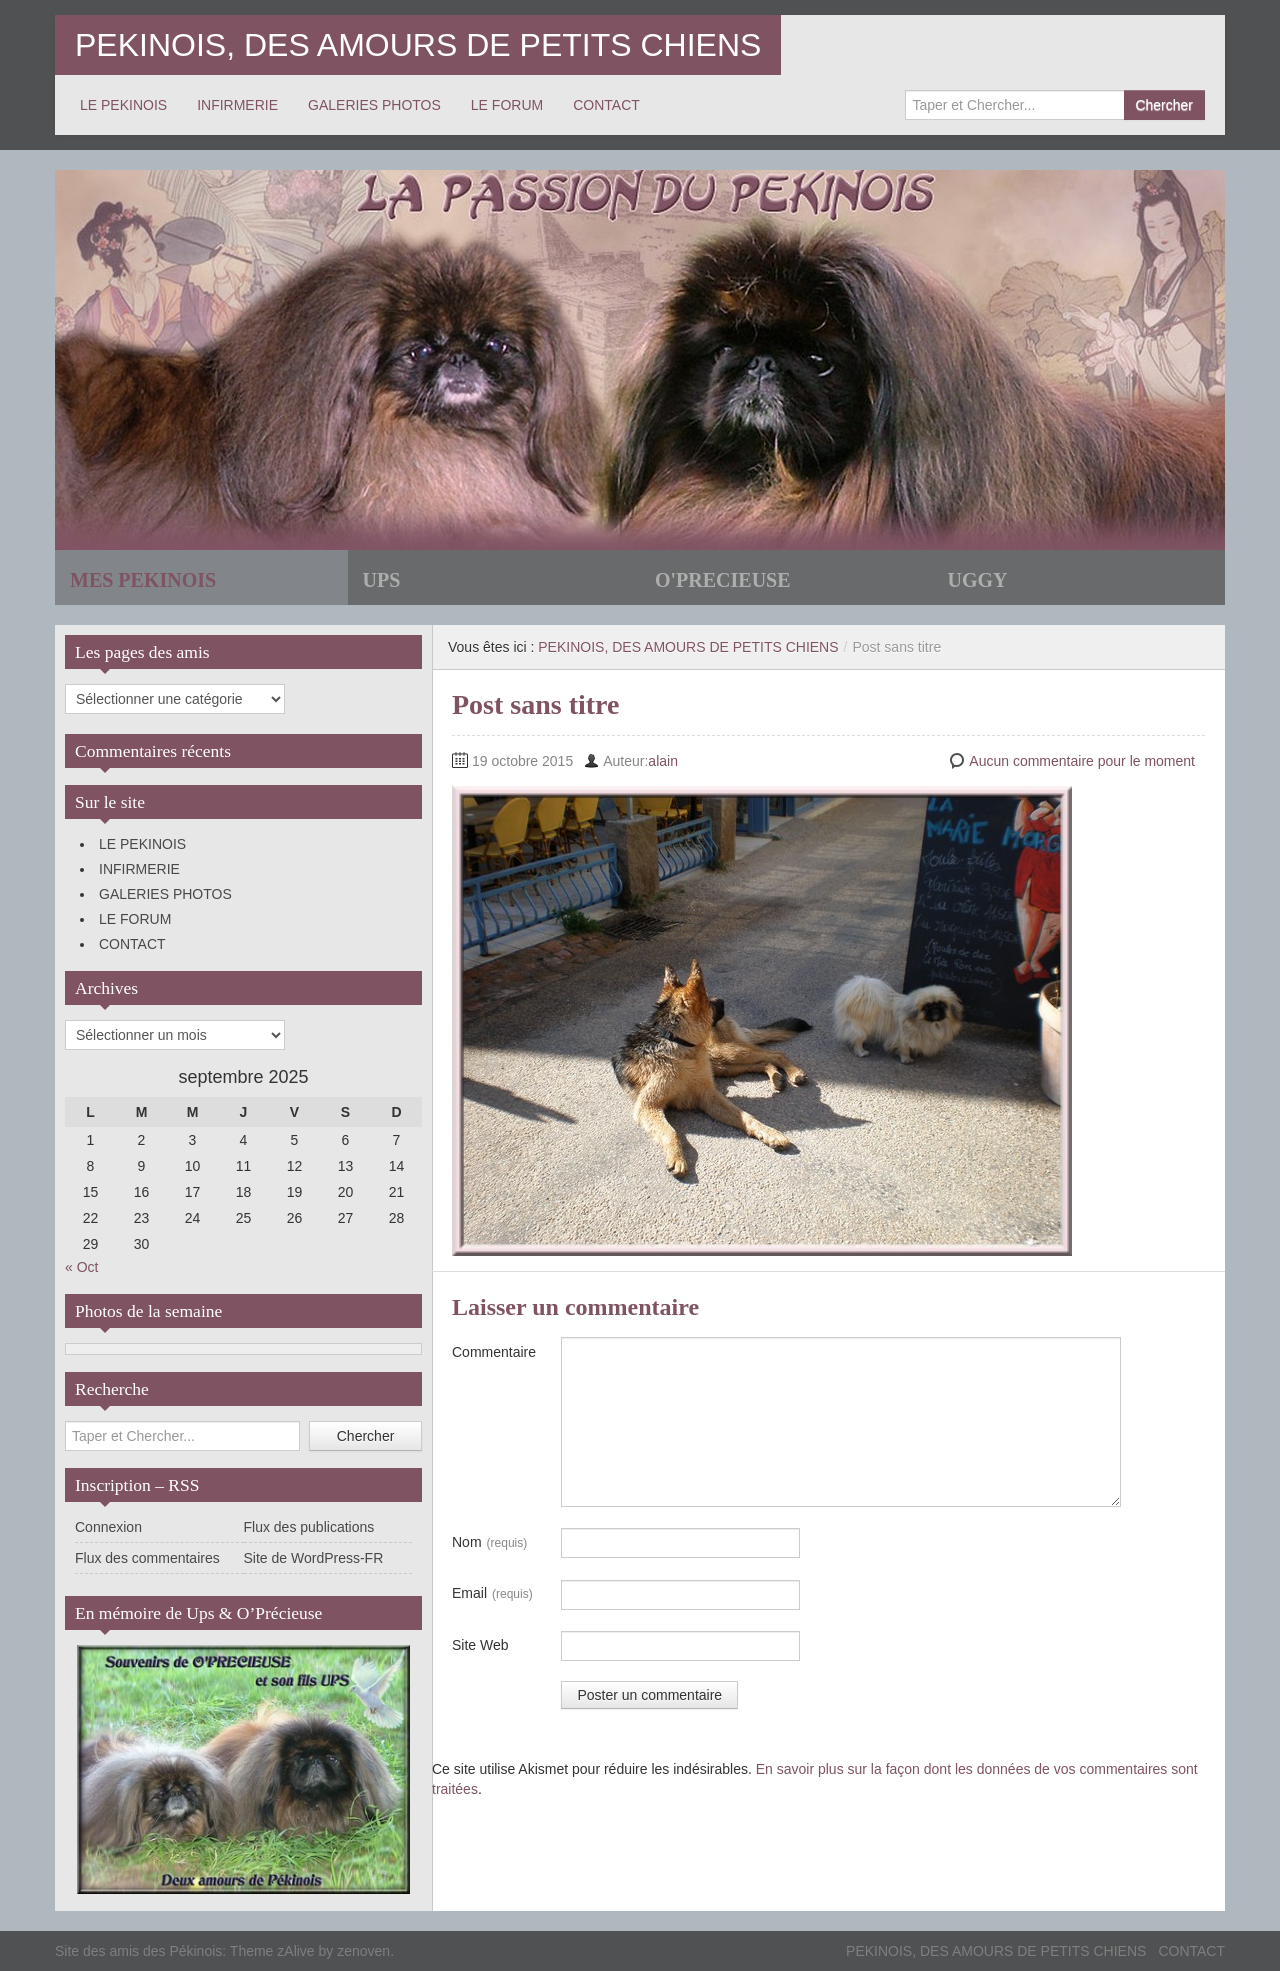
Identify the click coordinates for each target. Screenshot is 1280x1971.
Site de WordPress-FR (314, 1558)
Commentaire (494, 1352)
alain (663, 761)
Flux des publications (309, 1527)
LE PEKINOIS (123, 105)
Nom (489, 1543)
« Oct (81, 1267)
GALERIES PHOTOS (374, 105)
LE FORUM (507, 105)
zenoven (363, 1951)
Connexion (108, 1527)
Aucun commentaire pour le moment (1082, 761)
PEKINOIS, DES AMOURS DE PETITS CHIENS (418, 45)
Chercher (1164, 105)
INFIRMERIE (237, 105)
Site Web (480, 1645)
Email (492, 1594)
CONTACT (606, 105)
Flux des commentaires (147, 1558)
